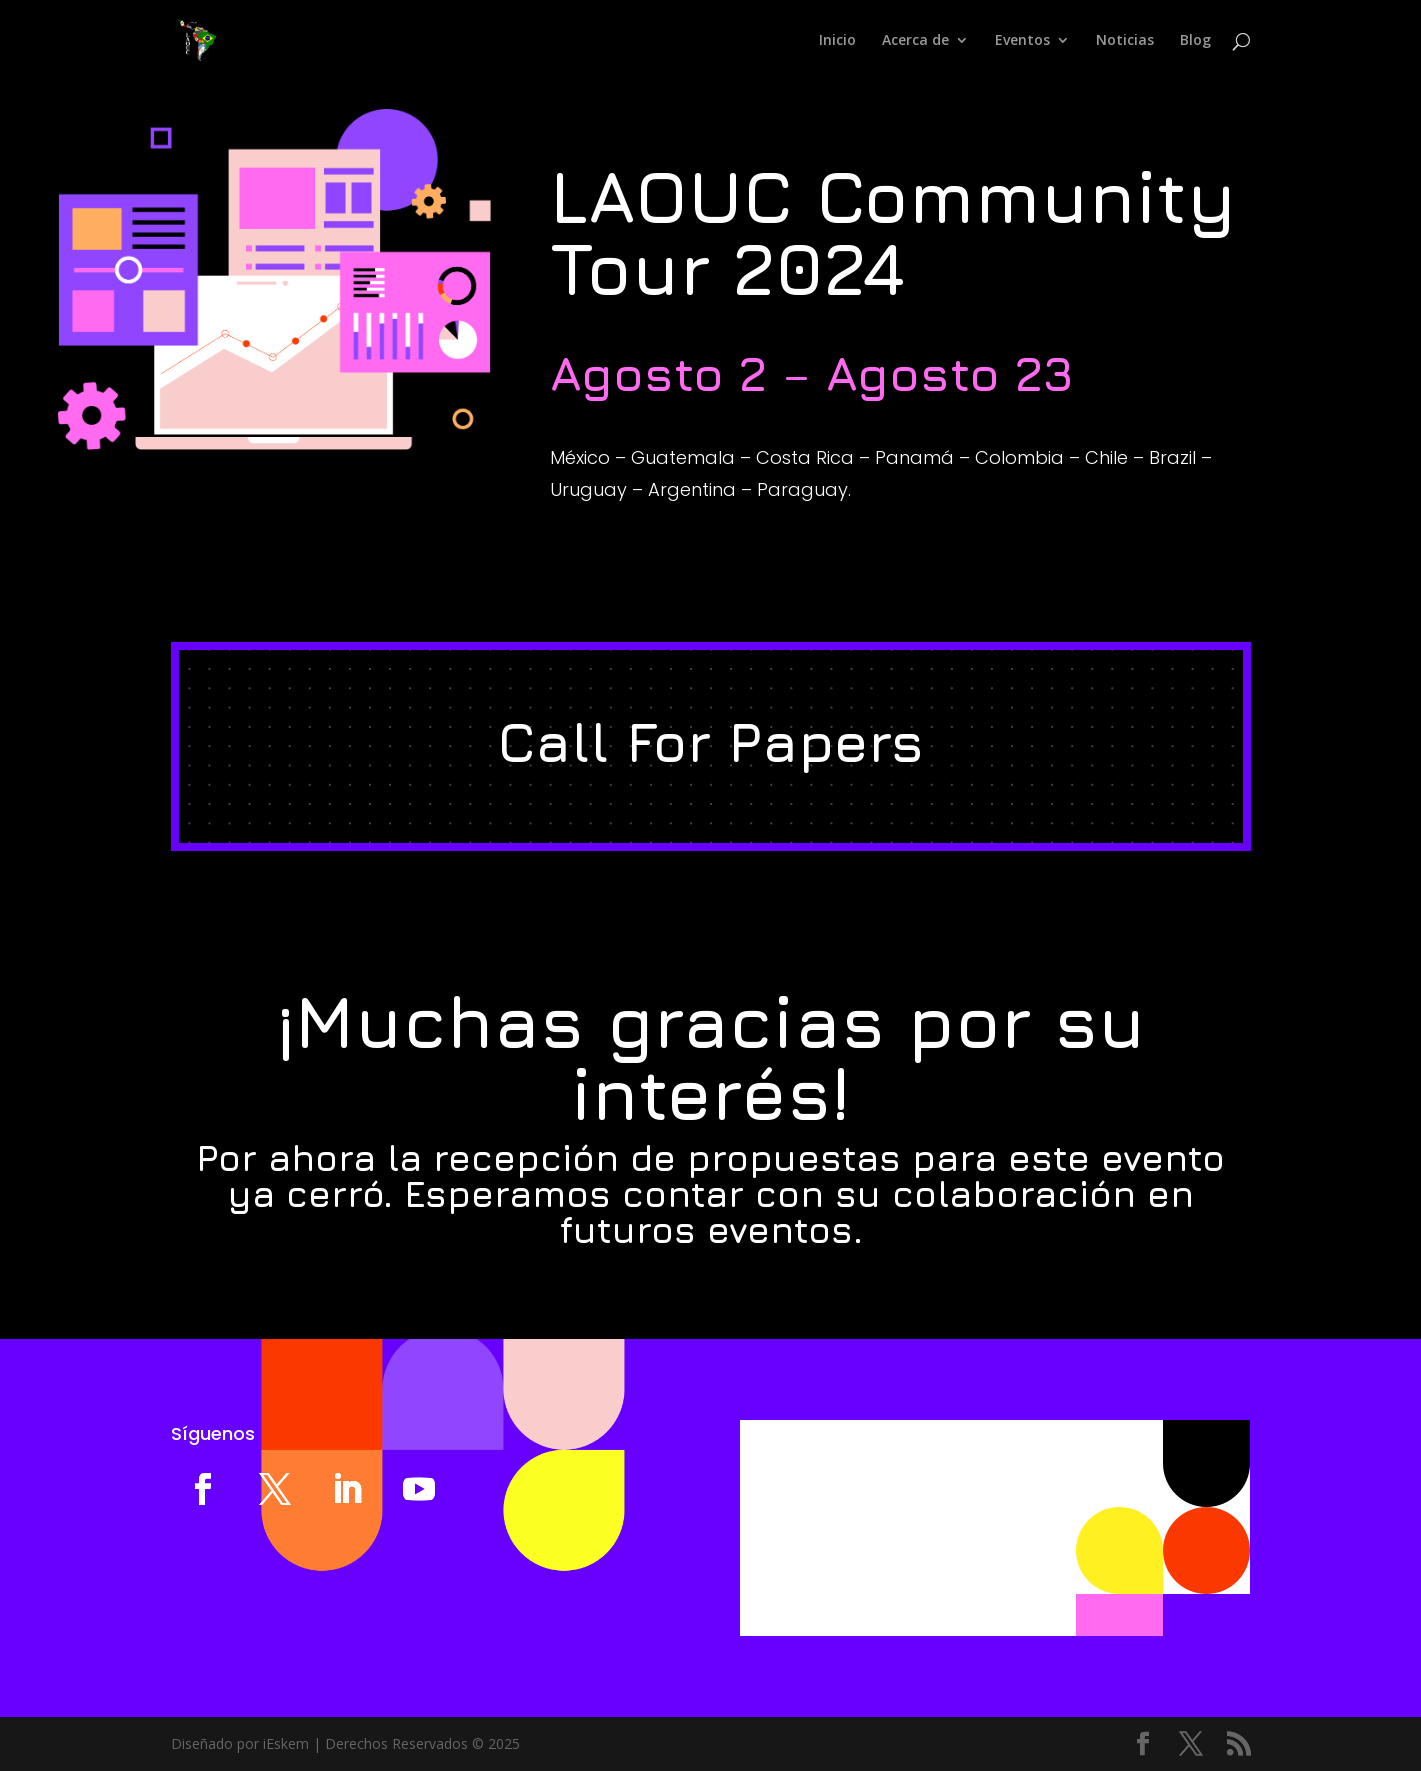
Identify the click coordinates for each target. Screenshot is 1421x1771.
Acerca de (915, 41)
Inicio (837, 41)
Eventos (1022, 41)
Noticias (1125, 41)
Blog (1195, 41)
